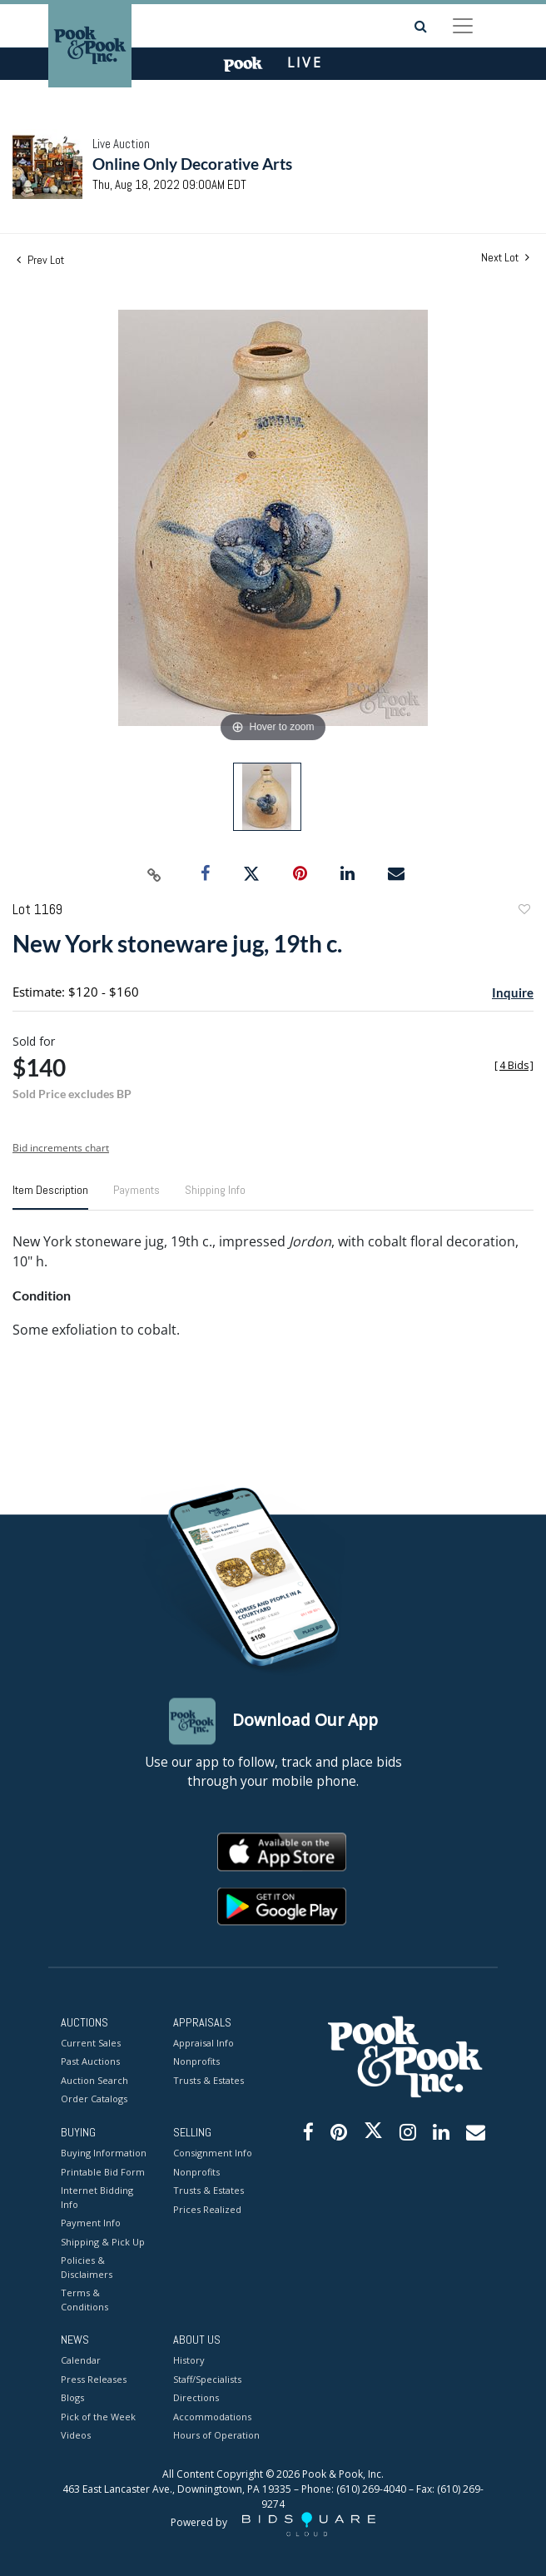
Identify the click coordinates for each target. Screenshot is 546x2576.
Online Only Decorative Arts (192, 163)
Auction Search (94, 2080)
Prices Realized (207, 2209)
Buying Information (103, 2153)
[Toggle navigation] (462, 26)
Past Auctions (90, 2062)
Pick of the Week (98, 2416)
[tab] (50, 1196)
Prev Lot (40, 259)
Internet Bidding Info (97, 2198)
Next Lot (505, 258)
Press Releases (94, 2379)
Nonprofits (196, 2062)
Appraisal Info (203, 2042)
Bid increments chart (60, 1148)
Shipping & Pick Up (103, 2241)
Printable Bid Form (103, 2172)
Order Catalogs (94, 2099)
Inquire (513, 992)
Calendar (81, 2361)
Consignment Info (212, 2153)
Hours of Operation (216, 2435)
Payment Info (91, 2223)
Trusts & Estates (208, 2080)
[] (514, 1065)
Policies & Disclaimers (86, 2268)
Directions (196, 2398)
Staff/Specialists (207, 2379)
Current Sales (91, 2042)
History (189, 2361)
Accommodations (212, 2416)
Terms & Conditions (84, 2300)
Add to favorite (524, 911)
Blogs (72, 2398)
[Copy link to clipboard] (155, 874)
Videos (76, 2435)
